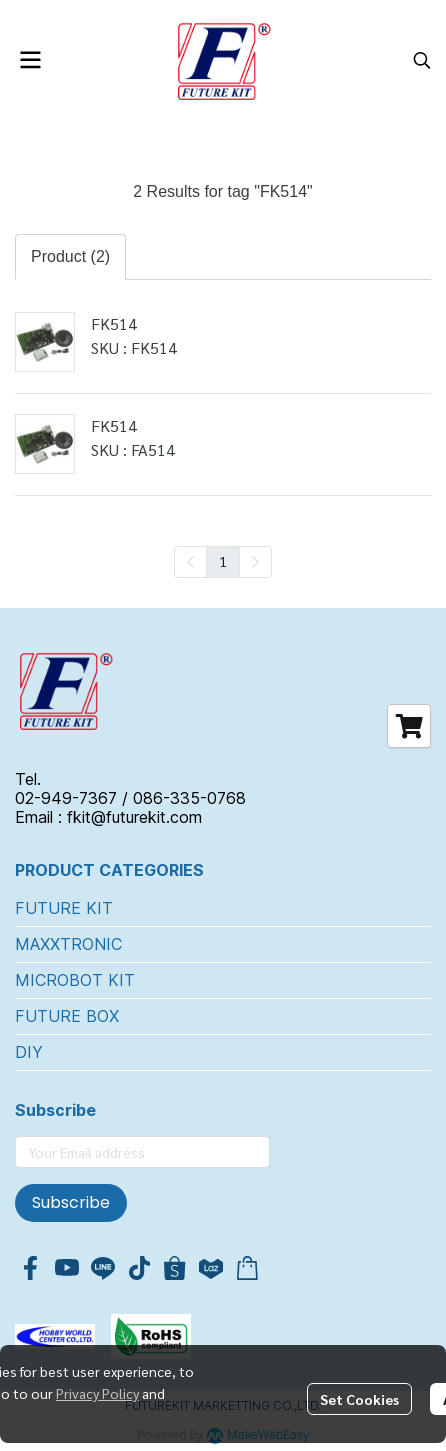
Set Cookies (359, 1399)
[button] (422, 60)
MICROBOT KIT (75, 980)
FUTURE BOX (67, 1016)
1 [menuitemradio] (223, 561)
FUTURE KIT (64, 908)
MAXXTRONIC (68, 944)
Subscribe (71, 1202)
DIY (29, 1052)
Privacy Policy (97, 1393)
